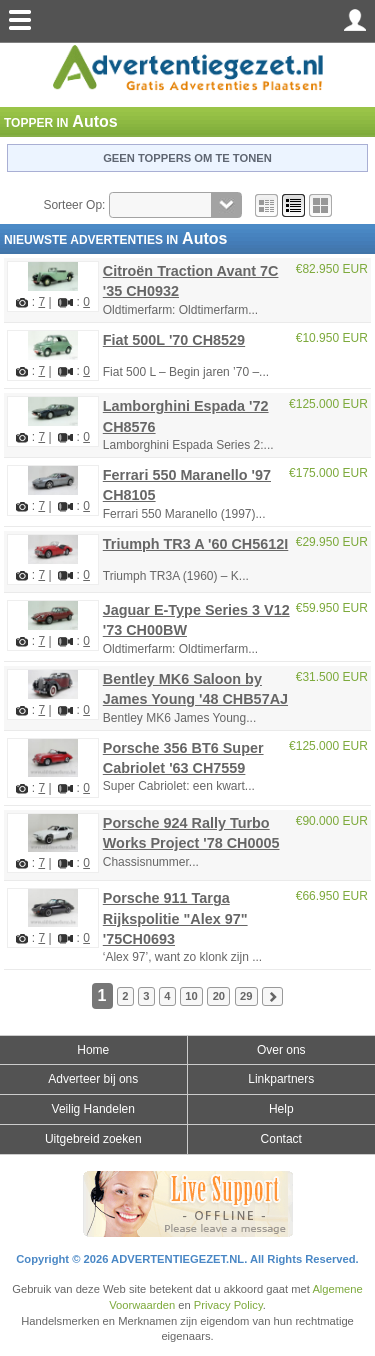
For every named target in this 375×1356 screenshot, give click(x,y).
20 (219, 997)
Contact (281, 1139)
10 (191, 997)
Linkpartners (281, 1079)
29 (246, 997)
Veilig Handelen (93, 1109)
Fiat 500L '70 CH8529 (174, 340)
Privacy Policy (228, 1305)
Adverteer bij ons (93, 1079)
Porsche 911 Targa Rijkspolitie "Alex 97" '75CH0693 (175, 918)
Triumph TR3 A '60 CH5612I (196, 544)
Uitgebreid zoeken (93, 1139)
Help (281, 1109)
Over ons (281, 1050)
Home (93, 1050)
